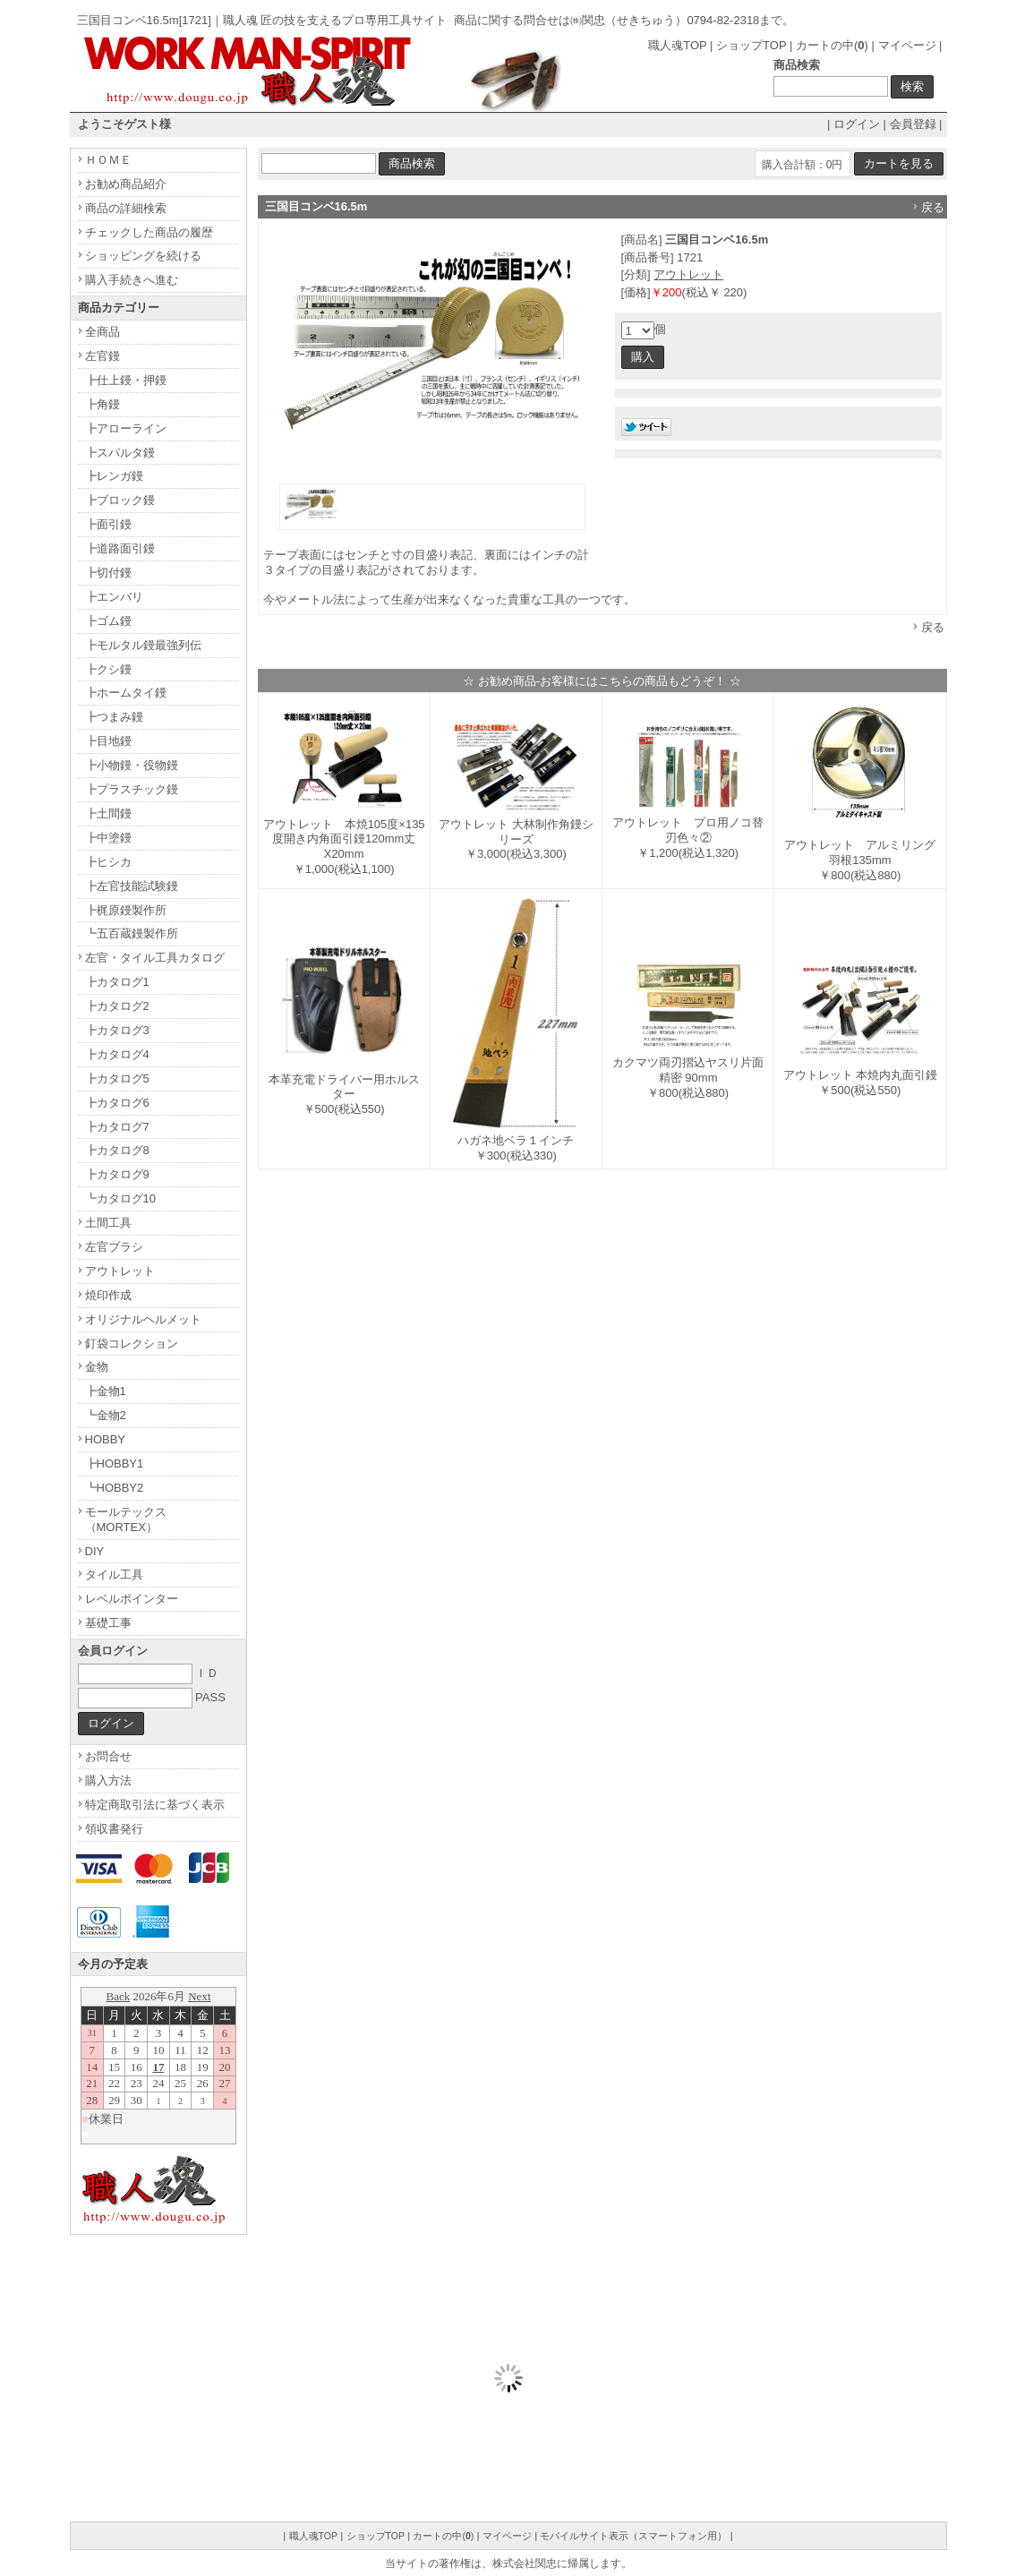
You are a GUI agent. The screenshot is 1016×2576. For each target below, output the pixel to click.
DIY (95, 1551)
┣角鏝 (102, 404)
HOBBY (105, 1439)
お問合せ (108, 1756)
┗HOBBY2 (114, 1487)
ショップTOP (751, 45)
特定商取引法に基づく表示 (155, 1804)
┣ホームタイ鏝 (125, 692)
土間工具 (108, 1222)
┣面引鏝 (108, 524)
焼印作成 (108, 1295)
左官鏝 (102, 356)
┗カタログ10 (120, 1198)
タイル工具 (114, 1574)
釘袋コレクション (131, 1343)
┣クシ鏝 (108, 669)
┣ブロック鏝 (120, 500)
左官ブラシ (114, 1247)
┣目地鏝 (108, 741)
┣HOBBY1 (114, 1463)
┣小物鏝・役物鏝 (131, 765)
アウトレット (688, 274)
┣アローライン (125, 428)
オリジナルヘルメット (143, 1319)
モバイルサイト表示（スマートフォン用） (633, 2535)
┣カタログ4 (117, 1054)
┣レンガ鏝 (114, 476)
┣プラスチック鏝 (131, 789)
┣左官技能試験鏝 (131, 886)
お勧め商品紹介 (125, 184)
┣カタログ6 (117, 1102)
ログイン (856, 124)
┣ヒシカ (108, 862)
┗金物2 (105, 1415)
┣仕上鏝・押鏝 (125, 380)
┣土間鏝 (108, 813)
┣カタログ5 (117, 1078)
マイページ (907, 45)
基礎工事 (108, 1623)
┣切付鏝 (108, 572)
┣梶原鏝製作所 (125, 910)
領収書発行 (114, 1829)
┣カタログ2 (117, 1006)
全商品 (102, 331)
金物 (96, 1367)
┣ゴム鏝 (108, 621)
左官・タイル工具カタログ (155, 957)
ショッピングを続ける (143, 255)
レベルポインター (131, 1598)
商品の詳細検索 (125, 208)
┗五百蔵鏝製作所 (131, 933)
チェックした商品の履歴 (149, 232)
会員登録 (913, 124)
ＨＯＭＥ (108, 160)
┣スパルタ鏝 (120, 452)
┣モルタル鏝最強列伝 (143, 645)
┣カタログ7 (117, 1127)
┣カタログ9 (117, 1174)
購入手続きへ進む (131, 280)
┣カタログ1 (117, 981)
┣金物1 (105, 1391)
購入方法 (108, 1780)
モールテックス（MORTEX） (125, 1519)
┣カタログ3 (117, 1030)
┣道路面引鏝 (120, 548)
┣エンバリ (114, 596)
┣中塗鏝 (108, 837)
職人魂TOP (677, 45)
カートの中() (832, 45)
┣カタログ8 (117, 1150)
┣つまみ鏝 (114, 716)
